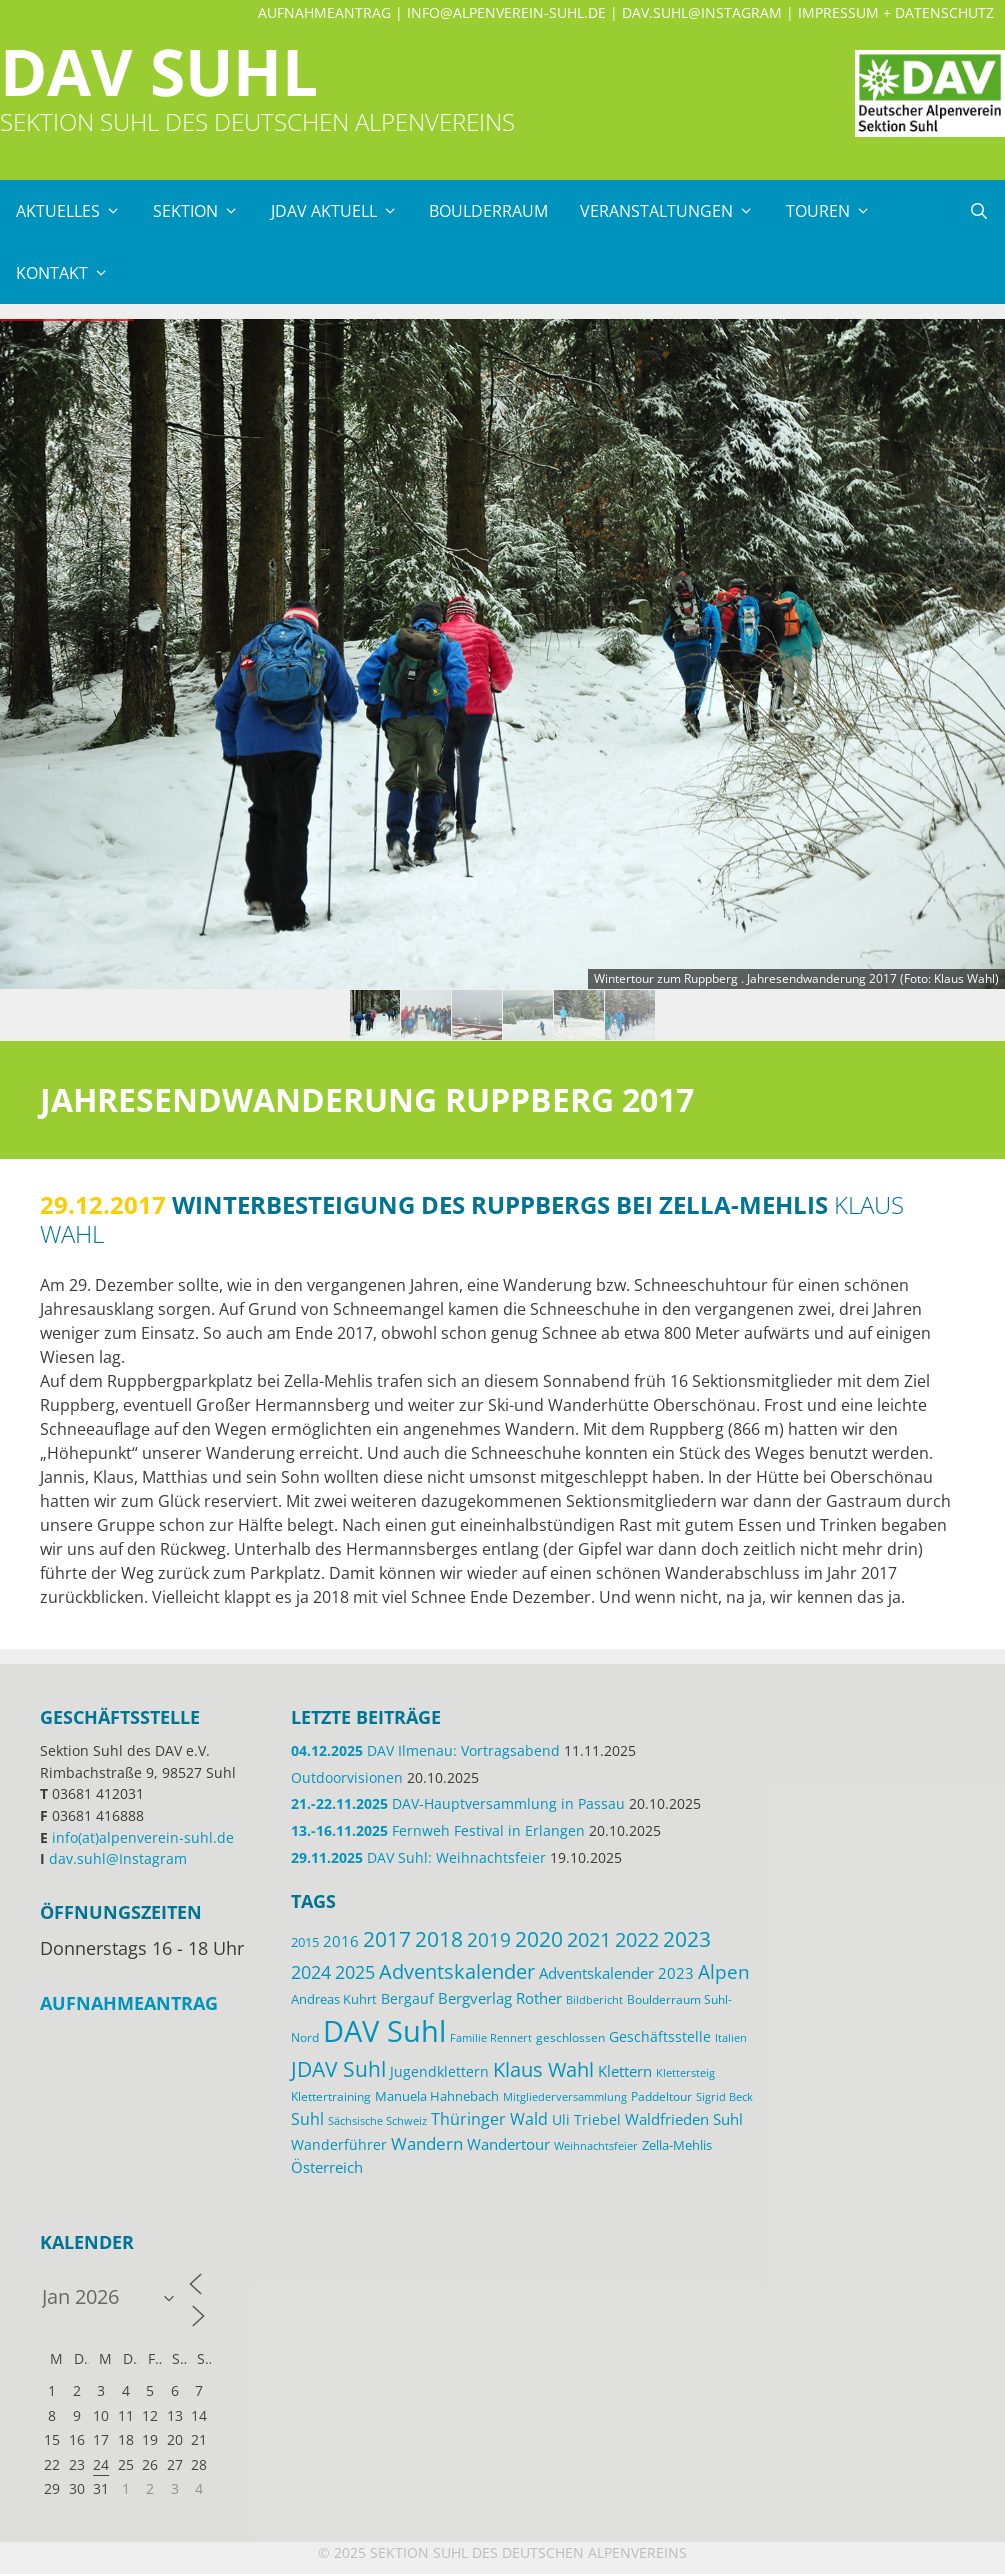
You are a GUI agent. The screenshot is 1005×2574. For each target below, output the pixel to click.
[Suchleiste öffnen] (978, 211)
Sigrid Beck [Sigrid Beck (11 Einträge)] (724, 2096)
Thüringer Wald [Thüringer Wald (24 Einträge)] (489, 2119)
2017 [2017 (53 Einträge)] (387, 1939)
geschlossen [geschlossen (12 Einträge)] (570, 2037)
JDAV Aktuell (342, 211)
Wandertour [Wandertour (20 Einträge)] (508, 2144)
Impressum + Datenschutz (896, 12)
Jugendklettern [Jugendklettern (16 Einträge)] (439, 2072)
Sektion (204, 211)
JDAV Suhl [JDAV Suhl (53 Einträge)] (338, 2069)
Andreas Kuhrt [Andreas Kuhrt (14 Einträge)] (334, 1999)
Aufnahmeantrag (324, 12)
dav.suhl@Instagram (702, 12)
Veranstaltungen (675, 211)
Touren (836, 211)
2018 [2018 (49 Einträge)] (439, 1939)
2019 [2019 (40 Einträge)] (489, 1940)
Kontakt (70, 273)
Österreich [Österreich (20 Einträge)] (327, 2167)
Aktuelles (76, 211)
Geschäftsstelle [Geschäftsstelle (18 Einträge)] (660, 2036)
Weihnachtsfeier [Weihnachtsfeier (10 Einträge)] (596, 2146)
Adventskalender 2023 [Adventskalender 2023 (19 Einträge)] (616, 1973)
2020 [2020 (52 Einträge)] (539, 1939)
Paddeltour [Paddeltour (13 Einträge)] (661, 2096)
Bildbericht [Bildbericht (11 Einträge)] (594, 1999)
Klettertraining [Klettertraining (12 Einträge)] (331, 2096)
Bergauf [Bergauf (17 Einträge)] (407, 1998)
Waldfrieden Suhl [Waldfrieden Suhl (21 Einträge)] (684, 2119)
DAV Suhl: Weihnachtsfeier (418, 1857)
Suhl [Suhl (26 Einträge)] (307, 2118)
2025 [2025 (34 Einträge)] (355, 1972)
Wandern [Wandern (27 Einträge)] (427, 2143)
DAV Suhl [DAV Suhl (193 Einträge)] (384, 2031)
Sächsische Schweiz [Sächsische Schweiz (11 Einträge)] (377, 2120)
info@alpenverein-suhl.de (506, 12)
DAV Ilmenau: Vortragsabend (425, 1750)
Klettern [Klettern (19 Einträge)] (625, 2071)
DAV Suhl (159, 71)
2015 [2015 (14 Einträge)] (305, 1942)
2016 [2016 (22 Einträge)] (341, 1941)
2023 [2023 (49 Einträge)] (687, 1939)
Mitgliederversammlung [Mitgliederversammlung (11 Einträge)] (565, 2096)
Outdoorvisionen (347, 1777)
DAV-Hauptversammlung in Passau (458, 1803)
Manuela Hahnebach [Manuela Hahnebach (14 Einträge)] (437, 2096)
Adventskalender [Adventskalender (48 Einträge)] (457, 1971)
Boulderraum (488, 211)
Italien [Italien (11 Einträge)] (731, 2037)
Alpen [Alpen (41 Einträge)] (724, 1971)
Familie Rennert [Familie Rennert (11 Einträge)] (491, 2037)
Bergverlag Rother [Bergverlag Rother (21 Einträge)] (500, 1998)
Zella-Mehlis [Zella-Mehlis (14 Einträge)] (677, 2145)
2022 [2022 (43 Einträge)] (637, 1939)
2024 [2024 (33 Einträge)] (311, 1972)
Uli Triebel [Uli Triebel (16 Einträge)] (586, 2120)
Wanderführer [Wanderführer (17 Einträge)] (339, 2144)
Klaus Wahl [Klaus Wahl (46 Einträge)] (543, 2069)
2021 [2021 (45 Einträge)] (589, 1939)
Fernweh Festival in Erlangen (438, 1830)
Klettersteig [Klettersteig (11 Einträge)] (685, 2072)
